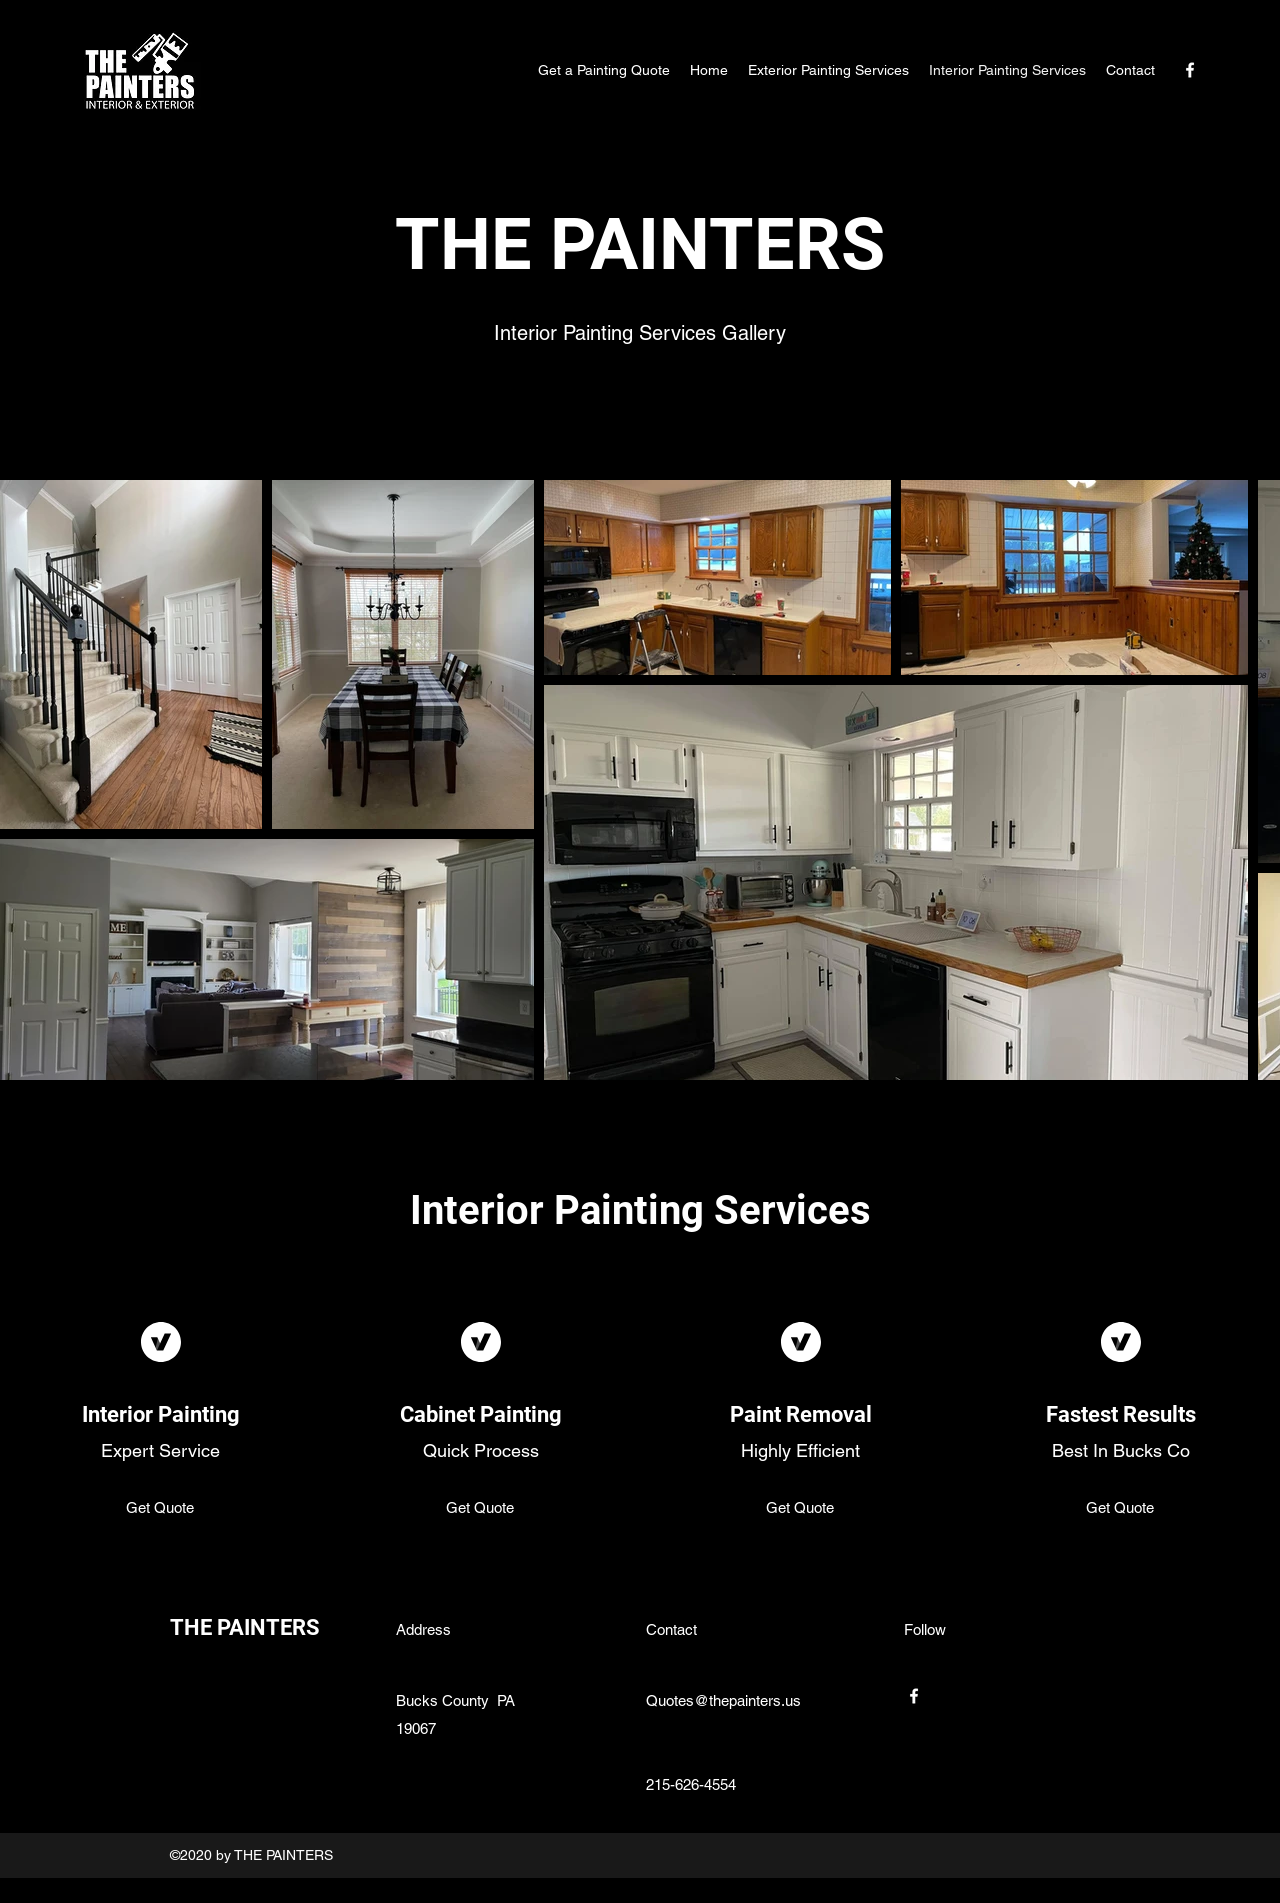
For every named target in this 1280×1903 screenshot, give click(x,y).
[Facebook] (1190, 70)
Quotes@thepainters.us (723, 1700)
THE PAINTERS (245, 1627)
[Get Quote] (160, 1509)
